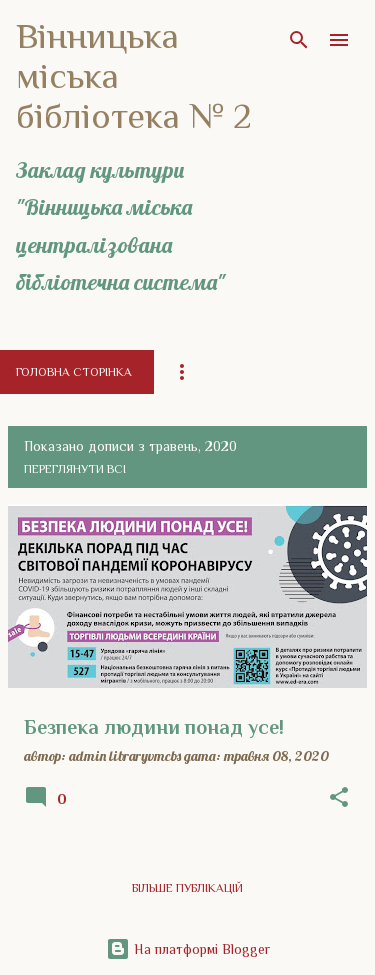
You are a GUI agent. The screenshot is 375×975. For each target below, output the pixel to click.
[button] (339, 798)
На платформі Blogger (188, 949)
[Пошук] (299, 40)
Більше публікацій (187, 888)
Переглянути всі (75, 469)
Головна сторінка (74, 372)
